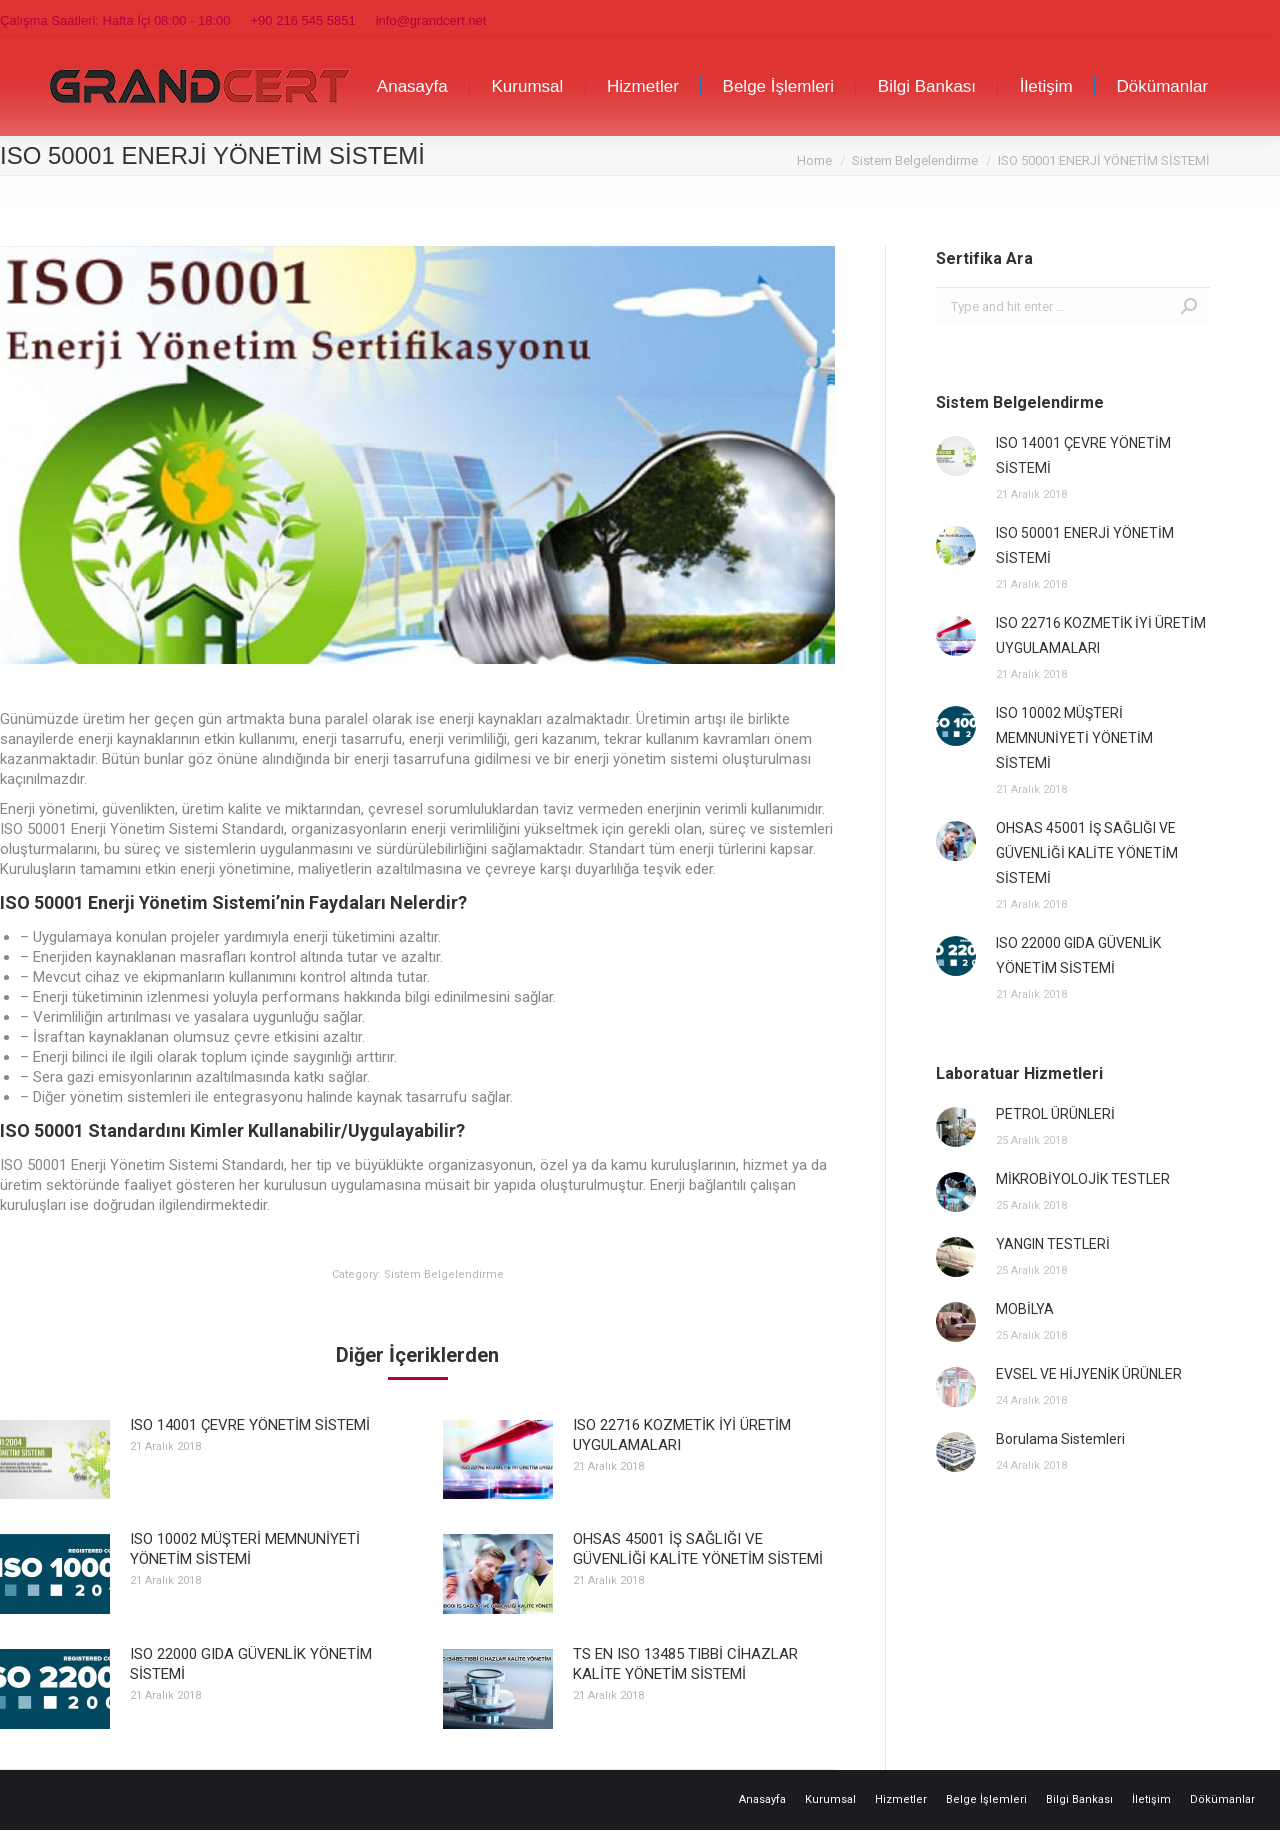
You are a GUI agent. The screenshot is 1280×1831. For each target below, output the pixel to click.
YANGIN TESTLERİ (1053, 1244)
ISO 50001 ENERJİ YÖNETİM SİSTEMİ (1085, 545)
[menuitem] (412, 86)
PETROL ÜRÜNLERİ (1055, 1114)
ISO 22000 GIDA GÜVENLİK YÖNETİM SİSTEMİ (251, 1664)
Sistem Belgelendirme (444, 1274)
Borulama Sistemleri (1060, 1439)
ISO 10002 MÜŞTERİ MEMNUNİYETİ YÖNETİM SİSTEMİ (245, 1549)
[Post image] (55, 1460)
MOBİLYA (1025, 1309)
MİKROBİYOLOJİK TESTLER (1083, 1179)
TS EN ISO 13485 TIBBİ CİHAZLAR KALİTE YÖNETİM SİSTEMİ (685, 1664)
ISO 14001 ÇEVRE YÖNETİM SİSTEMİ (250, 1425)
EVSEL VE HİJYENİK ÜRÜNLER (1089, 1374)
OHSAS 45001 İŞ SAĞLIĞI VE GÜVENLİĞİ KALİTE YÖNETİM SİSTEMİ (698, 1549)
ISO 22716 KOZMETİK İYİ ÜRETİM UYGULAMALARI (682, 1435)
